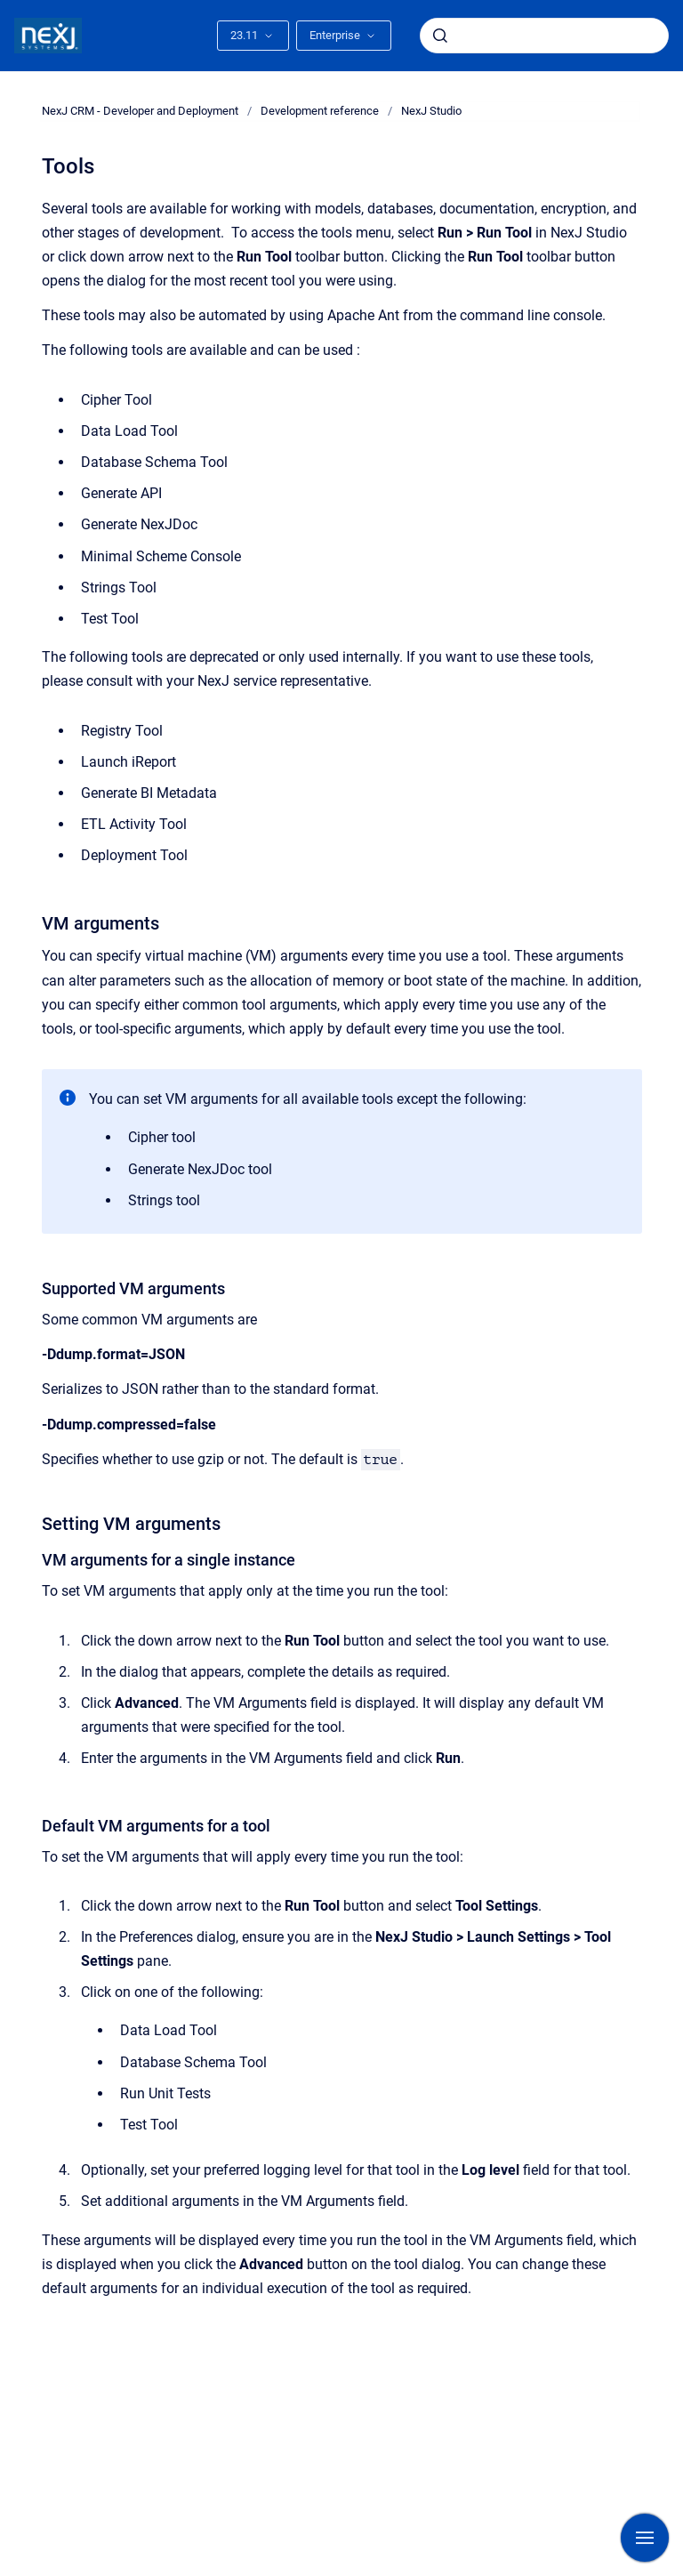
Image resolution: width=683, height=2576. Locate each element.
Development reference (320, 110)
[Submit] (440, 35)
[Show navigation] (645, 2538)
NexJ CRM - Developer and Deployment (140, 110)
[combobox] (544, 35)
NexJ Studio (431, 110)
